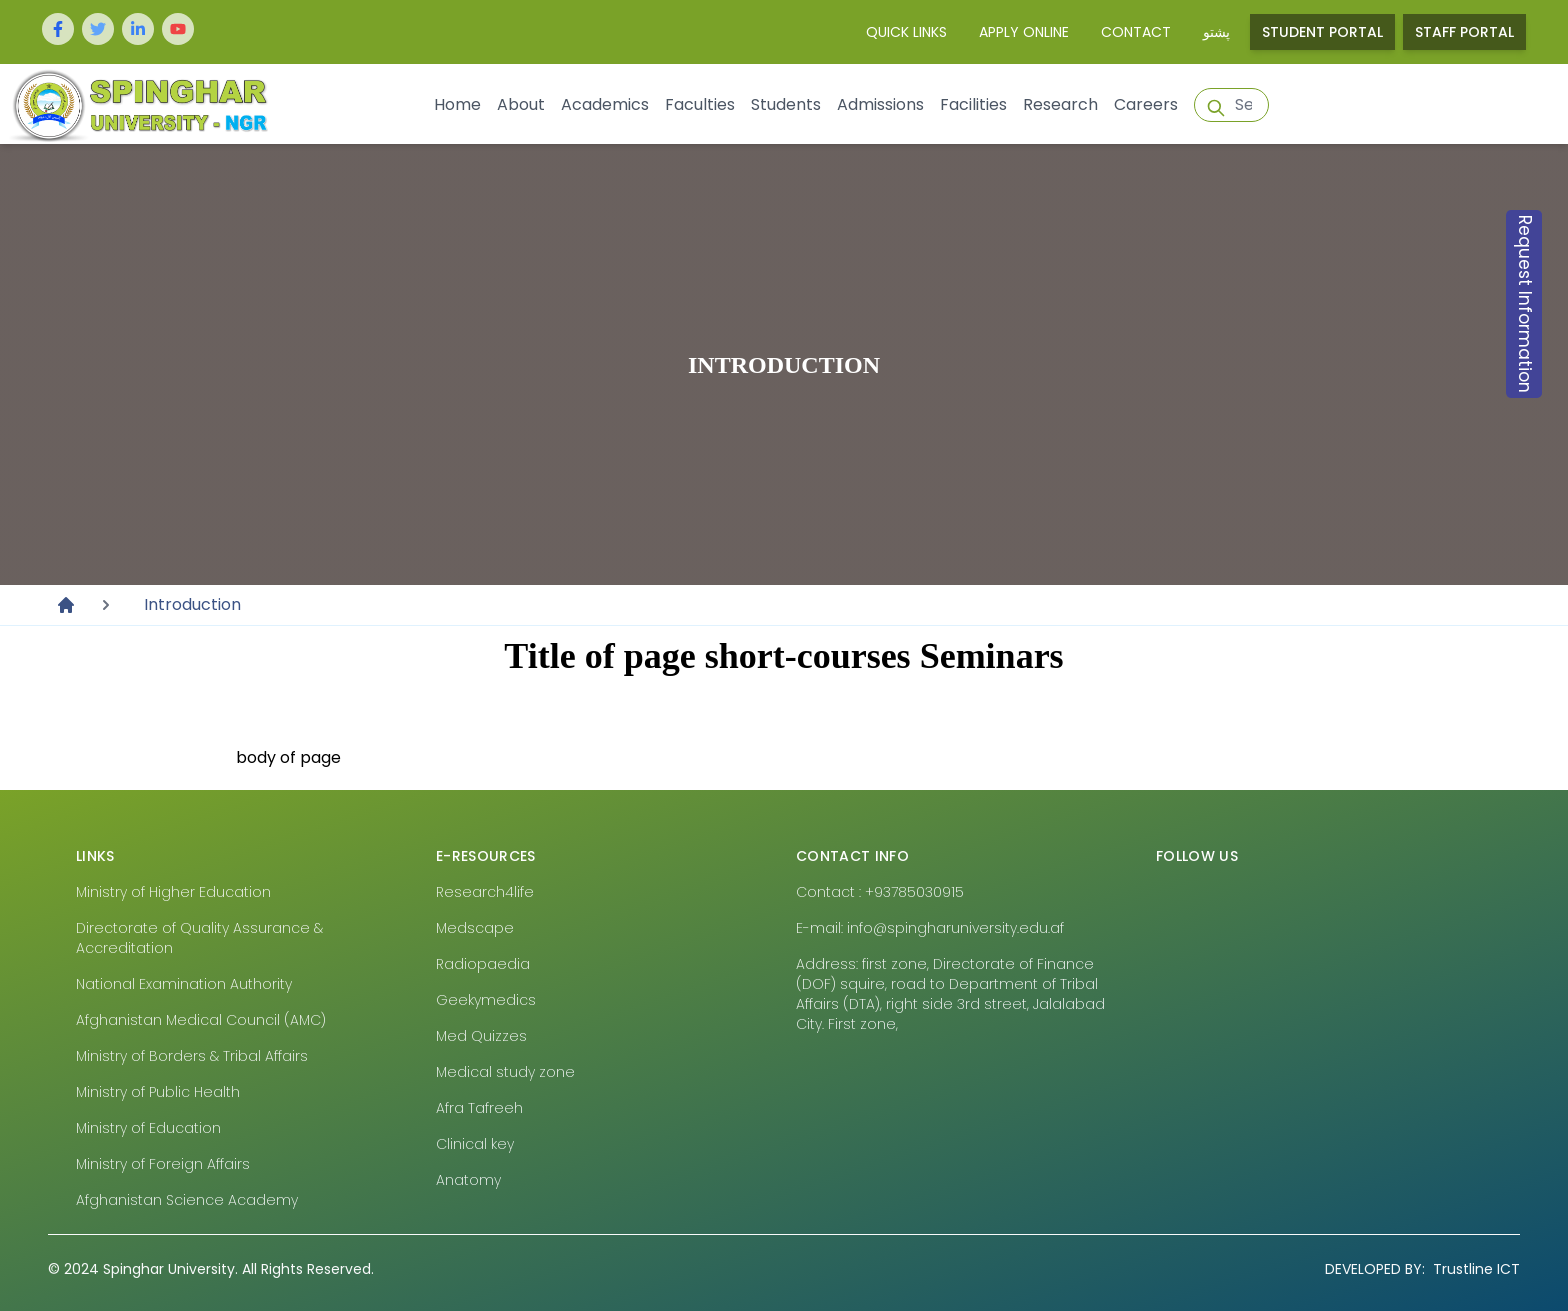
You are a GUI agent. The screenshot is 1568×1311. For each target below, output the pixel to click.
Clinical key (475, 1144)
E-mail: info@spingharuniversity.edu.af (930, 928)
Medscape (475, 928)
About (521, 104)
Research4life (485, 892)
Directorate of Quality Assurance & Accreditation (199, 938)
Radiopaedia (483, 964)
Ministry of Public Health (158, 1092)
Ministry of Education (148, 1128)
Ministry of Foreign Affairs (163, 1164)
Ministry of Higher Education (173, 892)
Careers (1146, 104)
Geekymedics (486, 1000)
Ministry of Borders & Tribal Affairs (192, 1056)
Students (786, 104)
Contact (1136, 32)
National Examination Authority (184, 984)
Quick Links (906, 32)
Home (457, 104)
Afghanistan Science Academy (187, 1200)
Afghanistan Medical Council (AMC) (201, 1020)
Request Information (1525, 304)
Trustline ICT (1422, 1269)
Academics (605, 104)
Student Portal (1322, 32)
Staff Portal (1464, 32)
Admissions (880, 104)
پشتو (1216, 32)
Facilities (973, 104)
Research (1060, 104)
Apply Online (1024, 32)
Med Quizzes (481, 1036)
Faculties (700, 104)
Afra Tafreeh (479, 1108)
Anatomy (468, 1180)
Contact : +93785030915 (880, 892)
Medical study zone (505, 1072)
